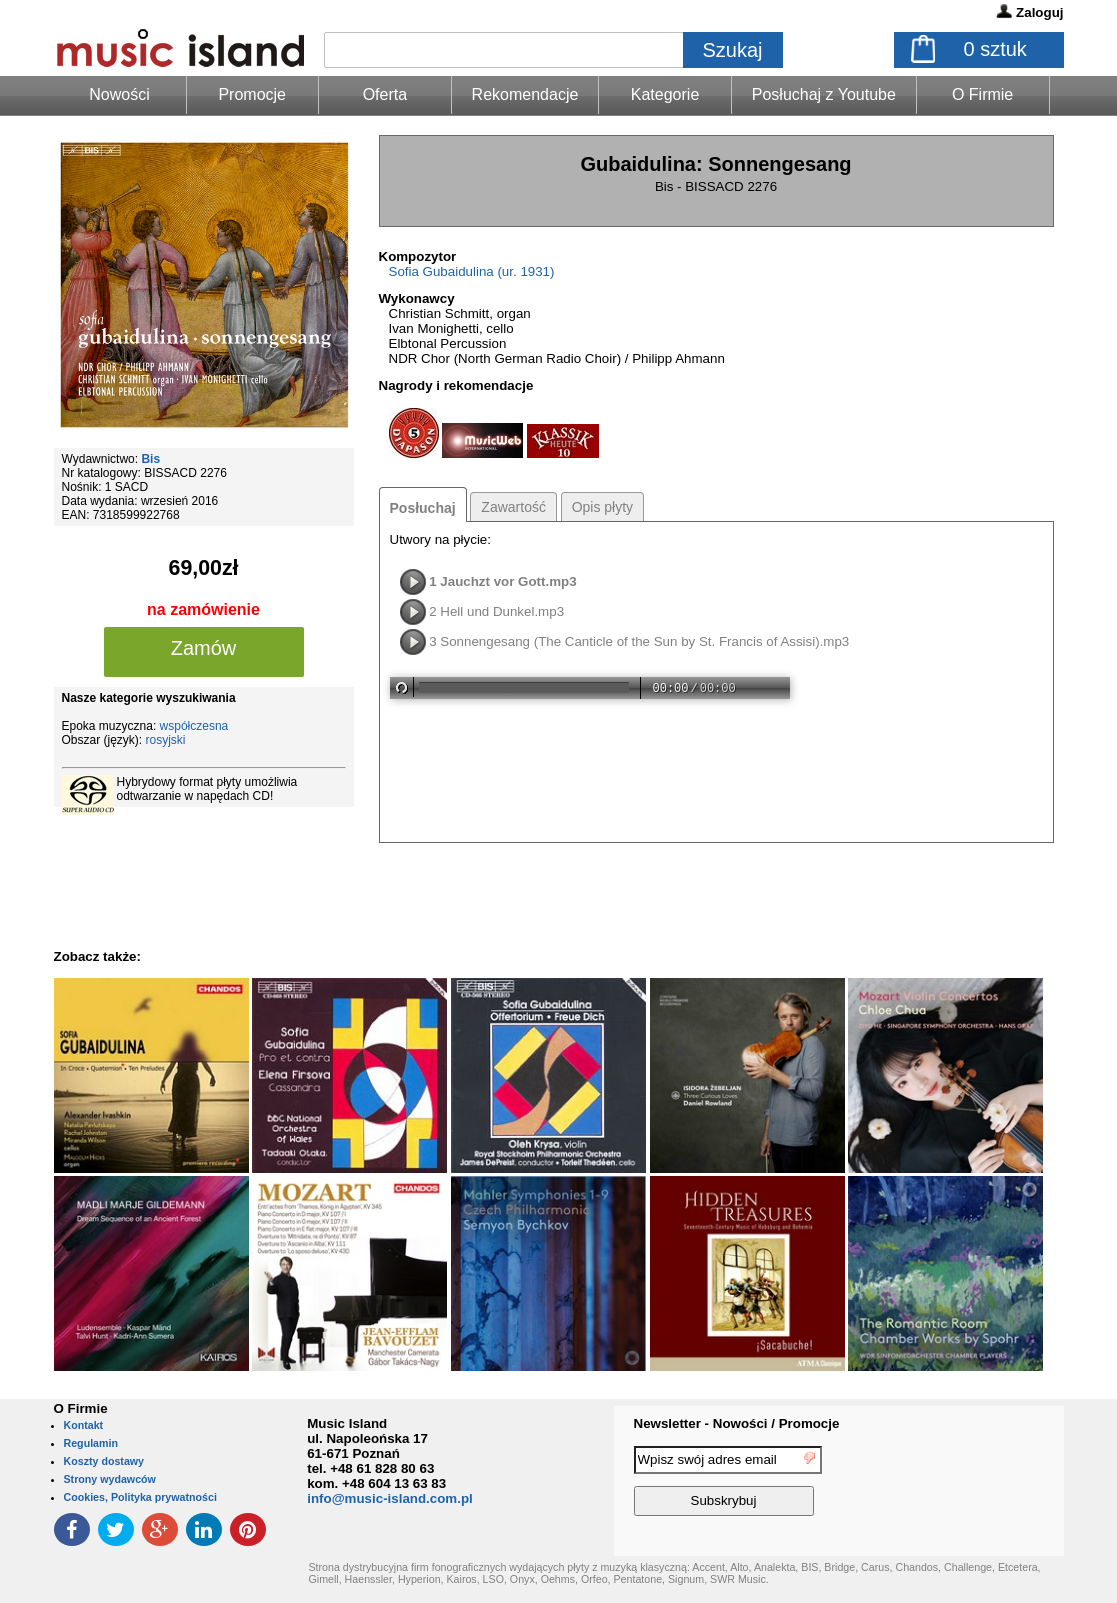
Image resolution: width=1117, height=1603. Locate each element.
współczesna (194, 726)
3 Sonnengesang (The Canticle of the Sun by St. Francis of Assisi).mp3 (639, 641)
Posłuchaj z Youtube (824, 94)
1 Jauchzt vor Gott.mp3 (502, 581)
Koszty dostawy (104, 1461)
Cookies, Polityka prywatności (140, 1497)
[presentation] (982, 1484)
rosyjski (166, 740)
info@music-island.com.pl (390, 1498)
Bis (150, 459)
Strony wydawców (110, 1479)
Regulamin (91, 1443)
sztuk (995, 49)
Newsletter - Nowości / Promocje (737, 1423)
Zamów (204, 648)
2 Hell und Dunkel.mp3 (496, 611)
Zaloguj (1039, 12)
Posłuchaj (423, 508)
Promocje (252, 94)
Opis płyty (602, 507)
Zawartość (513, 507)
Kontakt (84, 1425)
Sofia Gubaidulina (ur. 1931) (472, 271)
